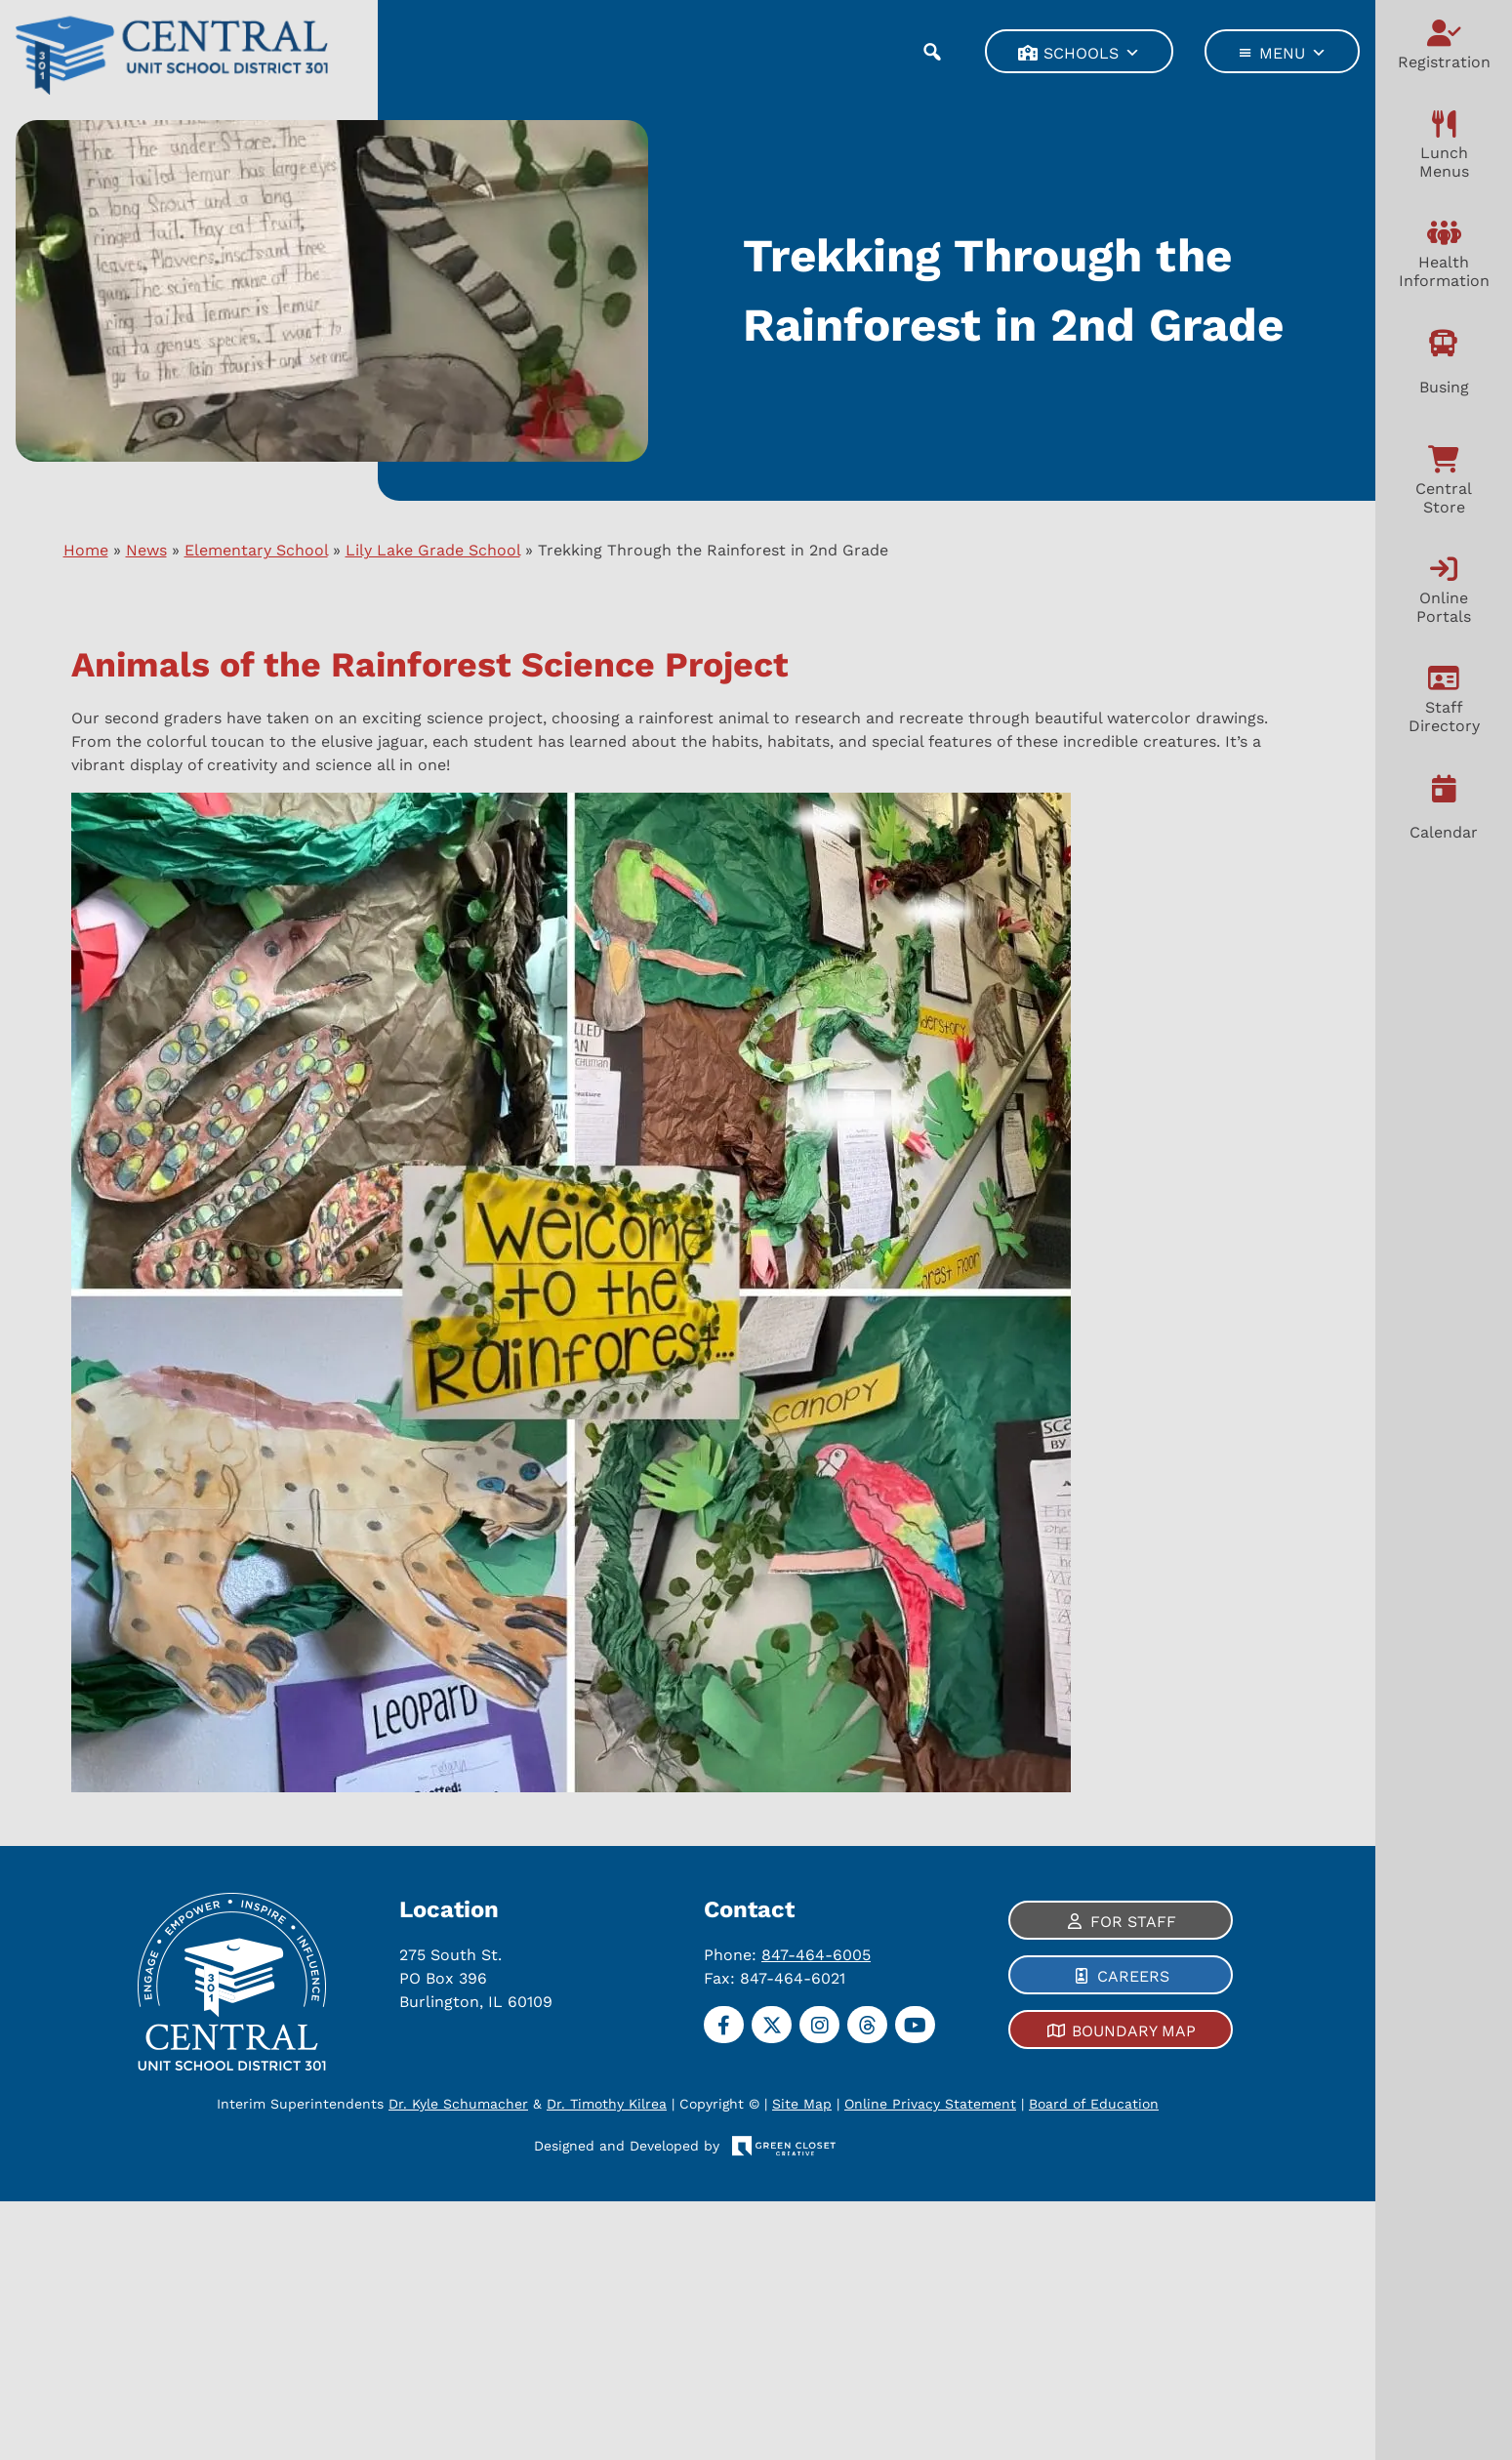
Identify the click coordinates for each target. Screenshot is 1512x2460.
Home (85, 550)
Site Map (802, 2104)
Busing (1444, 387)
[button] (932, 51)
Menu (1293, 52)
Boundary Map (1133, 2031)
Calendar (1444, 832)
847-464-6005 (816, 1955)
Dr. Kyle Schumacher (458, 2104)
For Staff (1133, 1921)
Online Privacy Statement (930, 2104)
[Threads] (867, 2024)
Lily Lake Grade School (433, 550)
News (146, 550)
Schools (1091, 52)
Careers (1133, 1976)
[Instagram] (819, 2024)
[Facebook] (724, 2024)
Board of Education (1094, 2104)
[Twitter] (772, 2024)
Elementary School (256, 550)
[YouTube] (915, 2024)
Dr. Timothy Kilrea (607, 2104)
